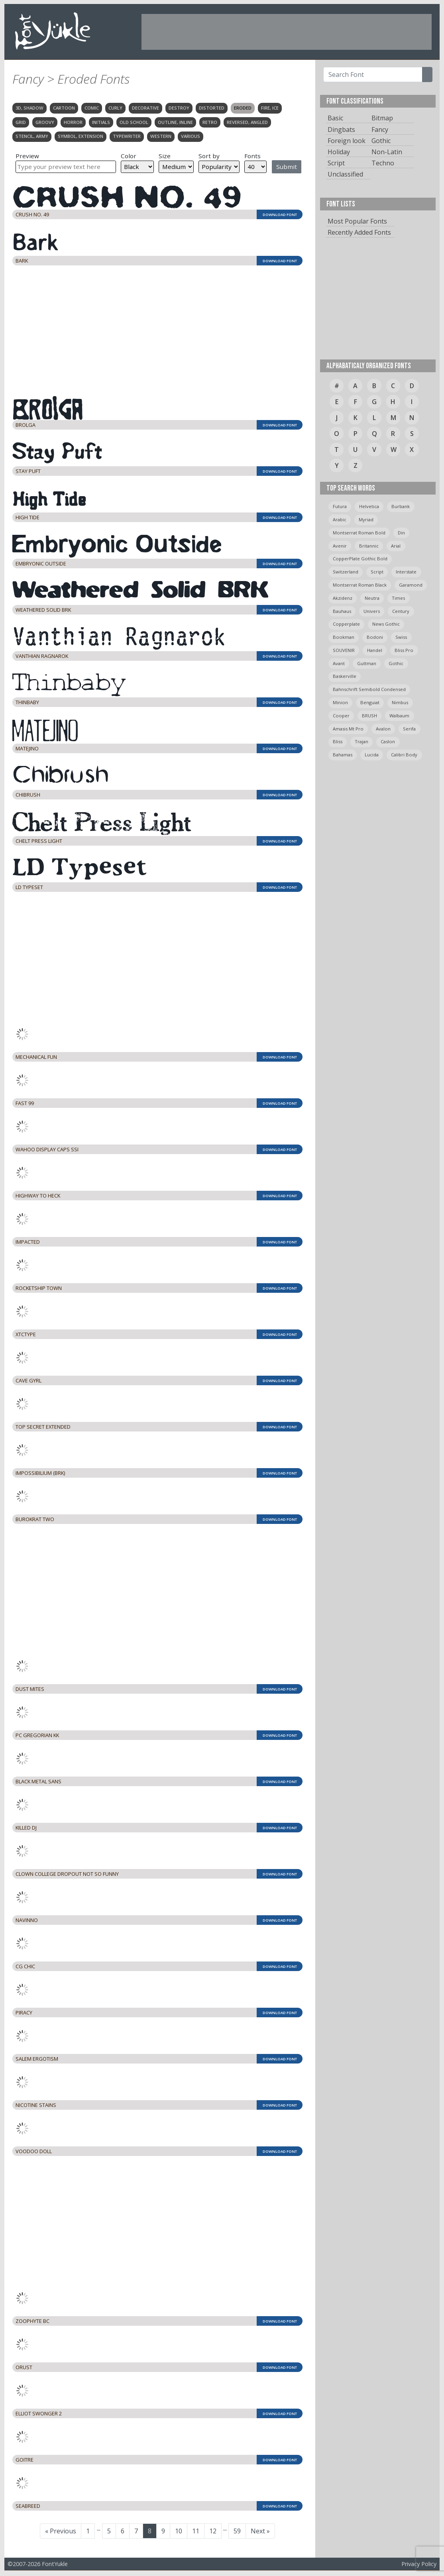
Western (160, 136)
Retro (209, 122)
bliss (337, 741)
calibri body (404, 755)
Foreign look (346, 140)
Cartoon (64, 108)
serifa (409, 729)
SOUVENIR (344, 650)
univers (371, 611)
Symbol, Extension (80, 136)
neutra (372, 598)
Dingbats (341, 129)
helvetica (369, 506)
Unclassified (345, 174)
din (401, 533)
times (398, 598)
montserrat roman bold (359, 533)
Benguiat (369, 702)
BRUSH (369, 716)
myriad (366, 519)
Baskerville (344, 676)
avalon (383, 729)
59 (240, 2530)
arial (396, 546)
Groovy (44, 122)
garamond (410, 585)
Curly (115, 108)
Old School (134, 122)
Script (336, 163)
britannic (369, 546)
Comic (91, 108)
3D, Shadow (29, 108)
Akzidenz (342, 598)
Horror (73, 122)
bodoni (375, 637)
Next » (260, 2531)
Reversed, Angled (247, 122)
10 (181, 2530)
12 (215, 2530)
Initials (101, 122)
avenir (340, 546)
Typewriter (127, 136)
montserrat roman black (360, 585)
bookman (343, 637)
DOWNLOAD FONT (280, 214)
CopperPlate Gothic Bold (360, 559)
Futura (340, 506)
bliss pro (404, 650)
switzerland (345, 572)
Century (400, 611)
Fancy (379, 129)
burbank (400, 506)
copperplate (346, 624)
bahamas (342, 755)
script (377, 572)
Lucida (372, 755)
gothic (396, 663)
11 (198, 2530)
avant (339, 663)
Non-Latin (386, 151)
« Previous (60, 2531)
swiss (401, 637)
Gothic (381, 140)
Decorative (145, 108)
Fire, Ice (270, 108)
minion (340, 702)
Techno (382, 163)
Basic (335, 118)
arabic (339, 519)
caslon (388, 741)
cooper (341, 716)
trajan (361, 741)
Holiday (339, 151)
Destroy (179, 108)
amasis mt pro (348, 729)
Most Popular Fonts (357, 221)
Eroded (242, 108)
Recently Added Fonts (359, 232)
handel (374, 650)
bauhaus (342, 611)
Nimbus (400, 702)
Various (190, 136)
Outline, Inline (175, 122)
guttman (366, 663)
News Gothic (386, 624)
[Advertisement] (286, 32)
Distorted (211, 108)
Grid (21, 122)
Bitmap (382, 118)
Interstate (406, 572)
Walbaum (399, 716)
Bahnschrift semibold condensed (369, 689)
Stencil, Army (32, 136)
